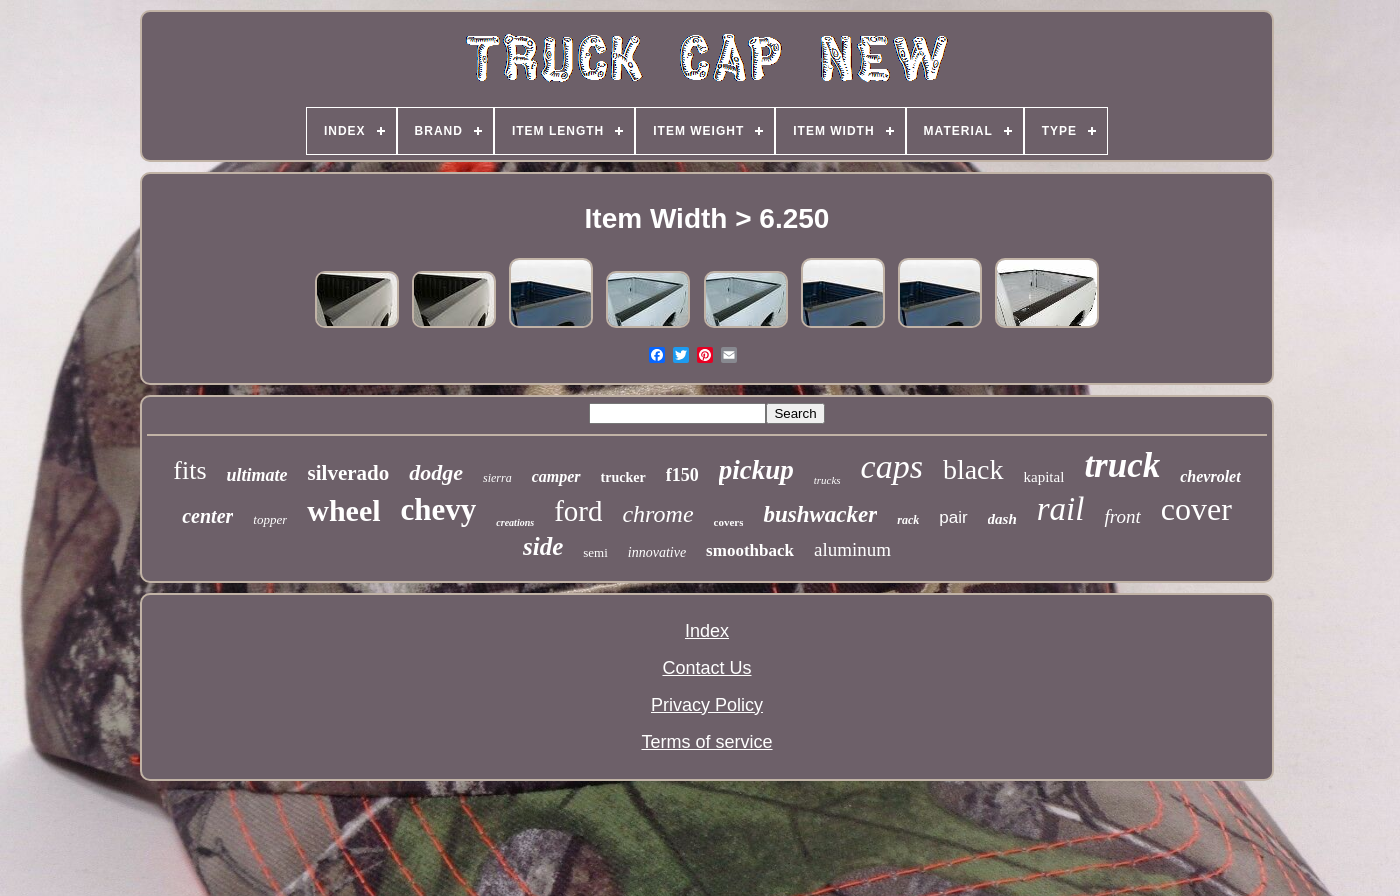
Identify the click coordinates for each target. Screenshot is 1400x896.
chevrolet (1210, 476)
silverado (349, 473)
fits (189, 470)
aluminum (852, 549)
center (207, 516)
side (543, 546)
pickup (756, 470)
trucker (623, 477)
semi (595, 552)
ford (578, 511)
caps (892, 466)
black (973, 469)
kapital (1044, 477)
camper (556, 476)
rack (908, 520)
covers (729, 522)
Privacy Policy (707, 705)
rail (1061, 509)
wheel (343, 510)
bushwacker (820, 514)
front (1122, 516)
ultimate (257, 475)
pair (953, 517)
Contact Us (706, 668)
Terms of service (706, 742)
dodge (436, 472)
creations (515, 522)
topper (270, 519)
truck (1122, 465)
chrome (657, 514)
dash (1002, 519)
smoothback (750, 550)
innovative (657, 552)
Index (707, 631)
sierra (497, 478)
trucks (827, 480)
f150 (682, 475)
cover (1196, 509)
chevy (439, 509)
